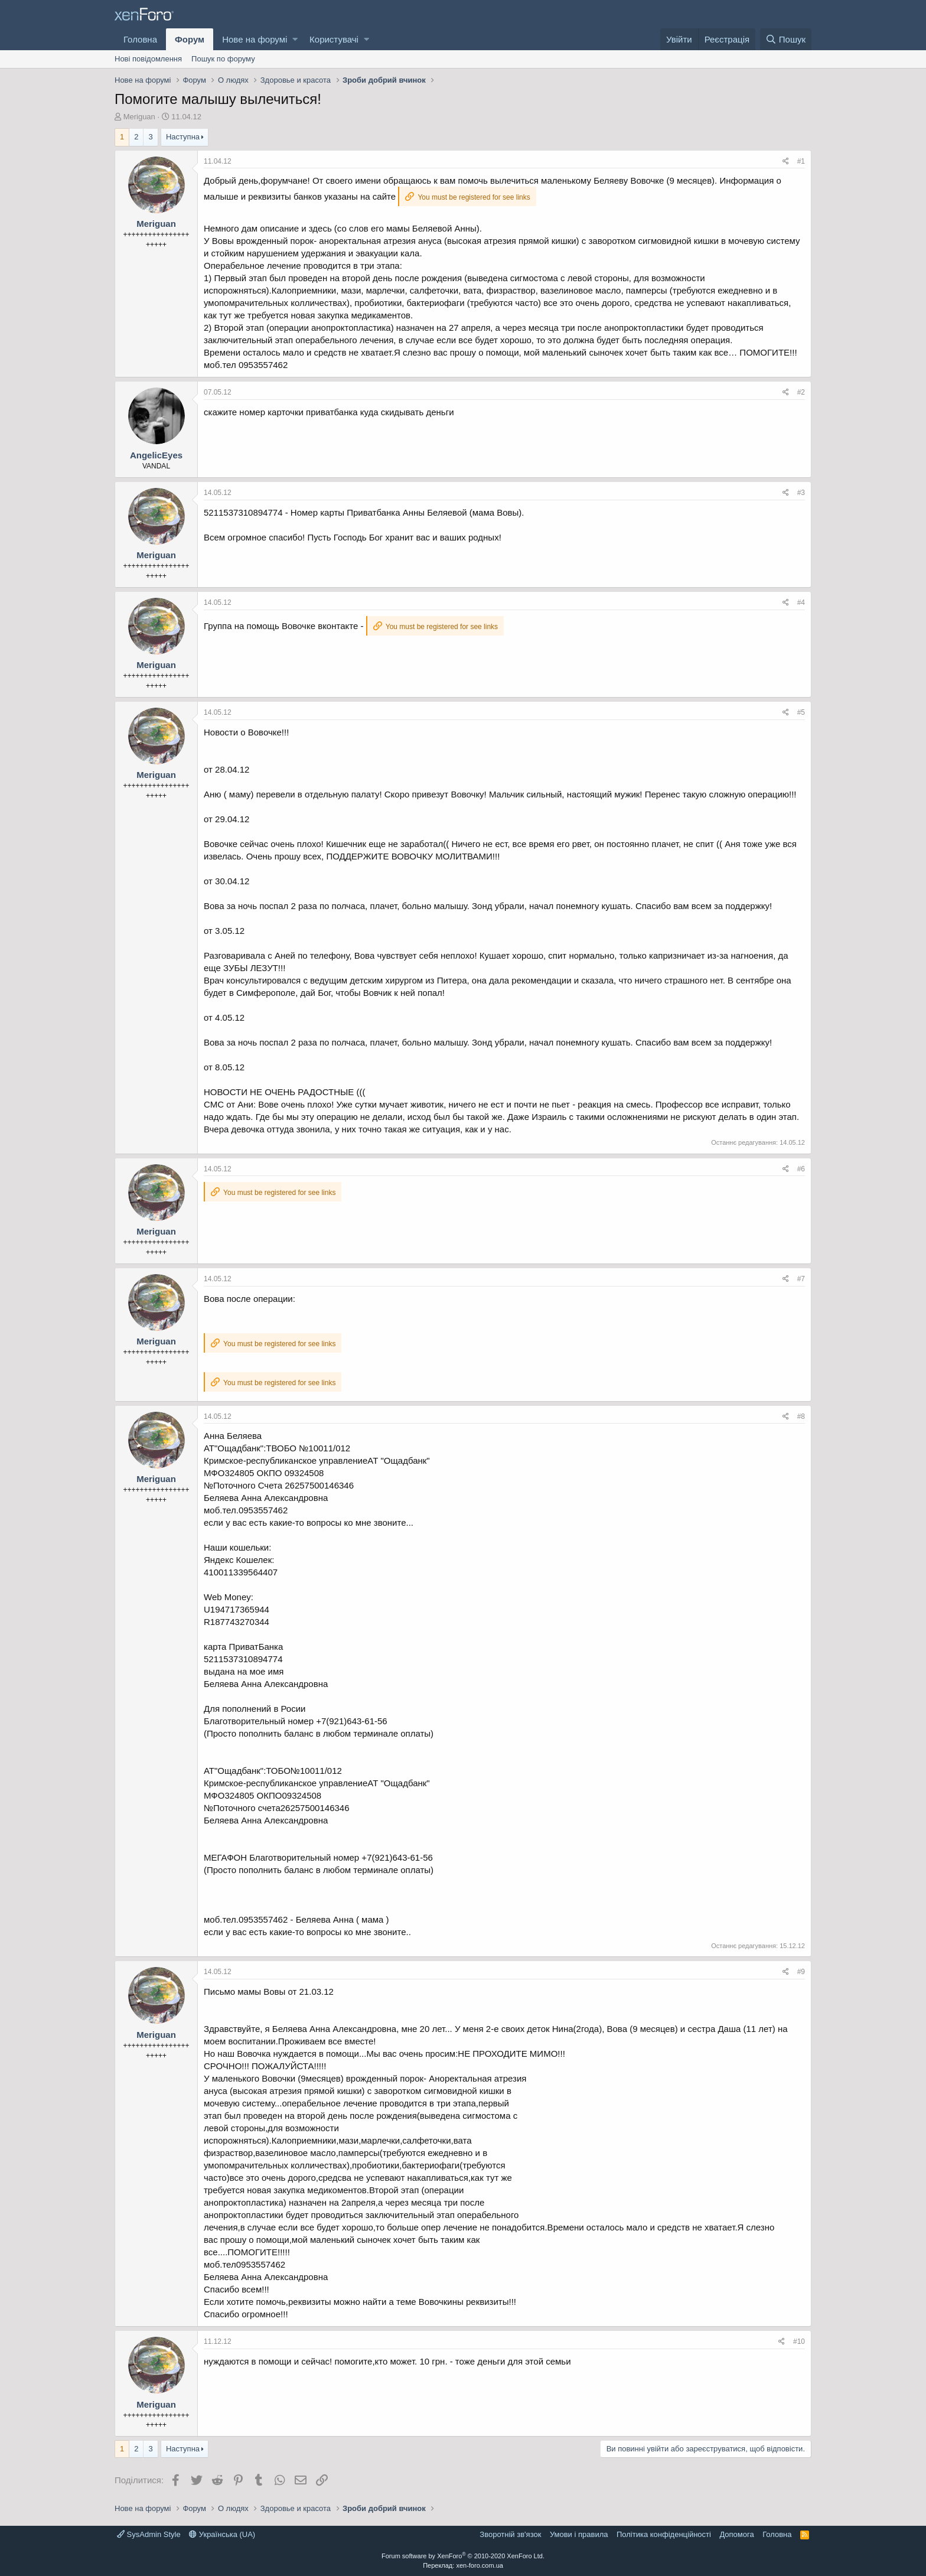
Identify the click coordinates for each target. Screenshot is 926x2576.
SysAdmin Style (149, 2534)
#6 (801, 1169)
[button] (295, 39)
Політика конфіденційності (664, 2534)
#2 (801, 392)
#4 (801, 602)
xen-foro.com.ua (479, 2565)
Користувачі (333, 39)
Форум (189, 39)
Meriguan (139, 116)
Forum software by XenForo (463, 2555)
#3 (801, 493)
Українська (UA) (222, 2534)
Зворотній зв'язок (510, 2534)
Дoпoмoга (736, 2534)
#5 (801, 712)
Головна (140, 39)
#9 (801, 1972)
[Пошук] (785, 39)
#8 (801, 1416)
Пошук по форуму (223, 58)
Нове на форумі (254, 39)
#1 (801, 161)
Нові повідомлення (148, 58)
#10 (799, 2341)
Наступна (183, 136)
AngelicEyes (156, 455)
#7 (801, 1279)
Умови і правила (579, 2534)
